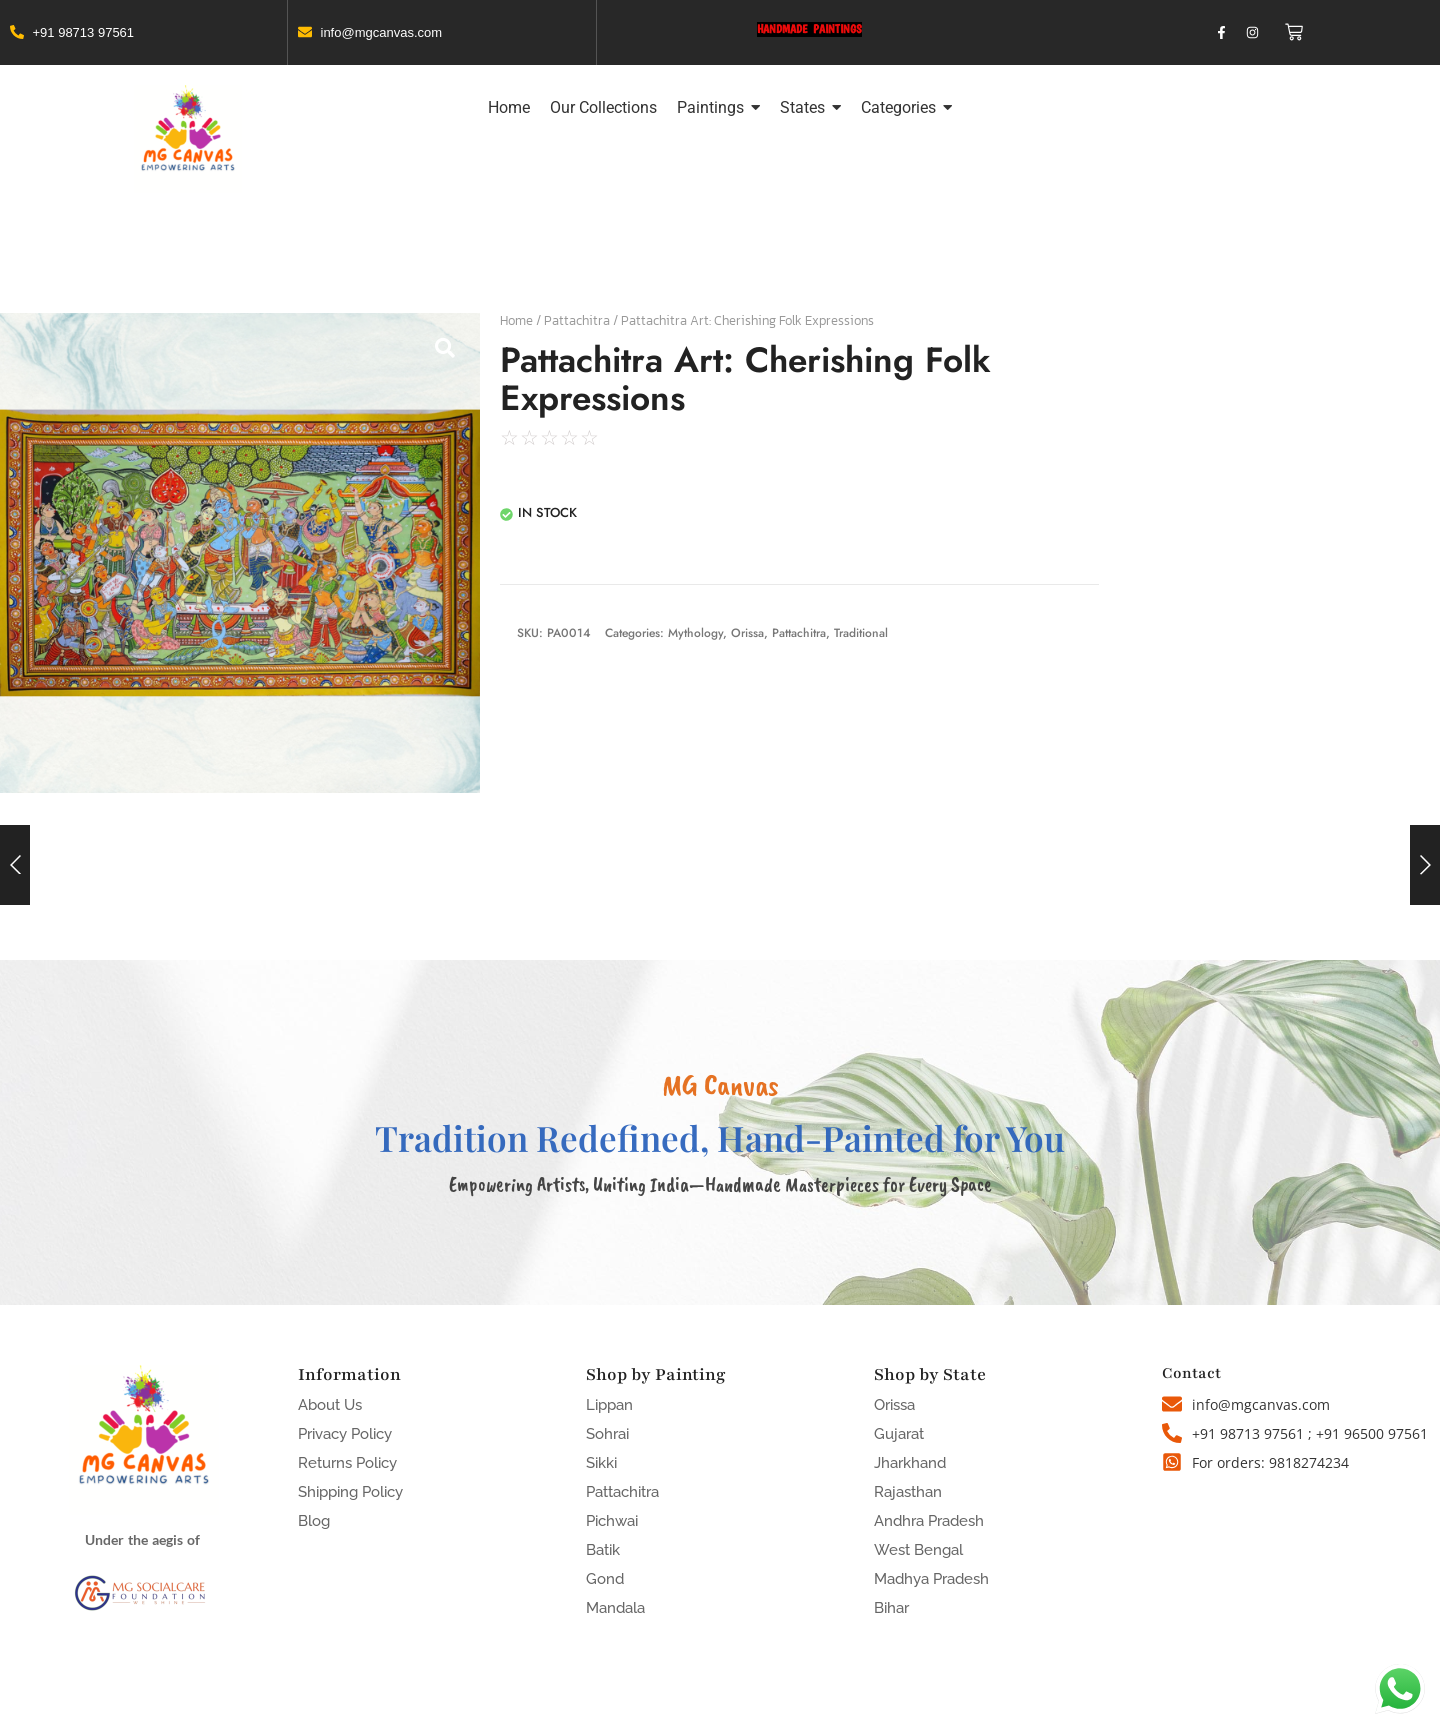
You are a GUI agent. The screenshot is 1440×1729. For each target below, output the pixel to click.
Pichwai (612, 1521)
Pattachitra (577, 320)
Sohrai (607, 1434)
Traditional (861, 633)
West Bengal (918, 1550)
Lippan (609, 1405)
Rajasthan (908, 1492)
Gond (605, 1579)
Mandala (615, 1608)
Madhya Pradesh (931, 1579)
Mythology (695, 633)
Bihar (891, 1608)
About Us (330, 1405)
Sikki (601, 1463)
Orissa (747, 633)
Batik (603, 1550)
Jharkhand (910, 1463)
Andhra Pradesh (929, 1521)
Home (516, 320)
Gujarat (899, 1434)
